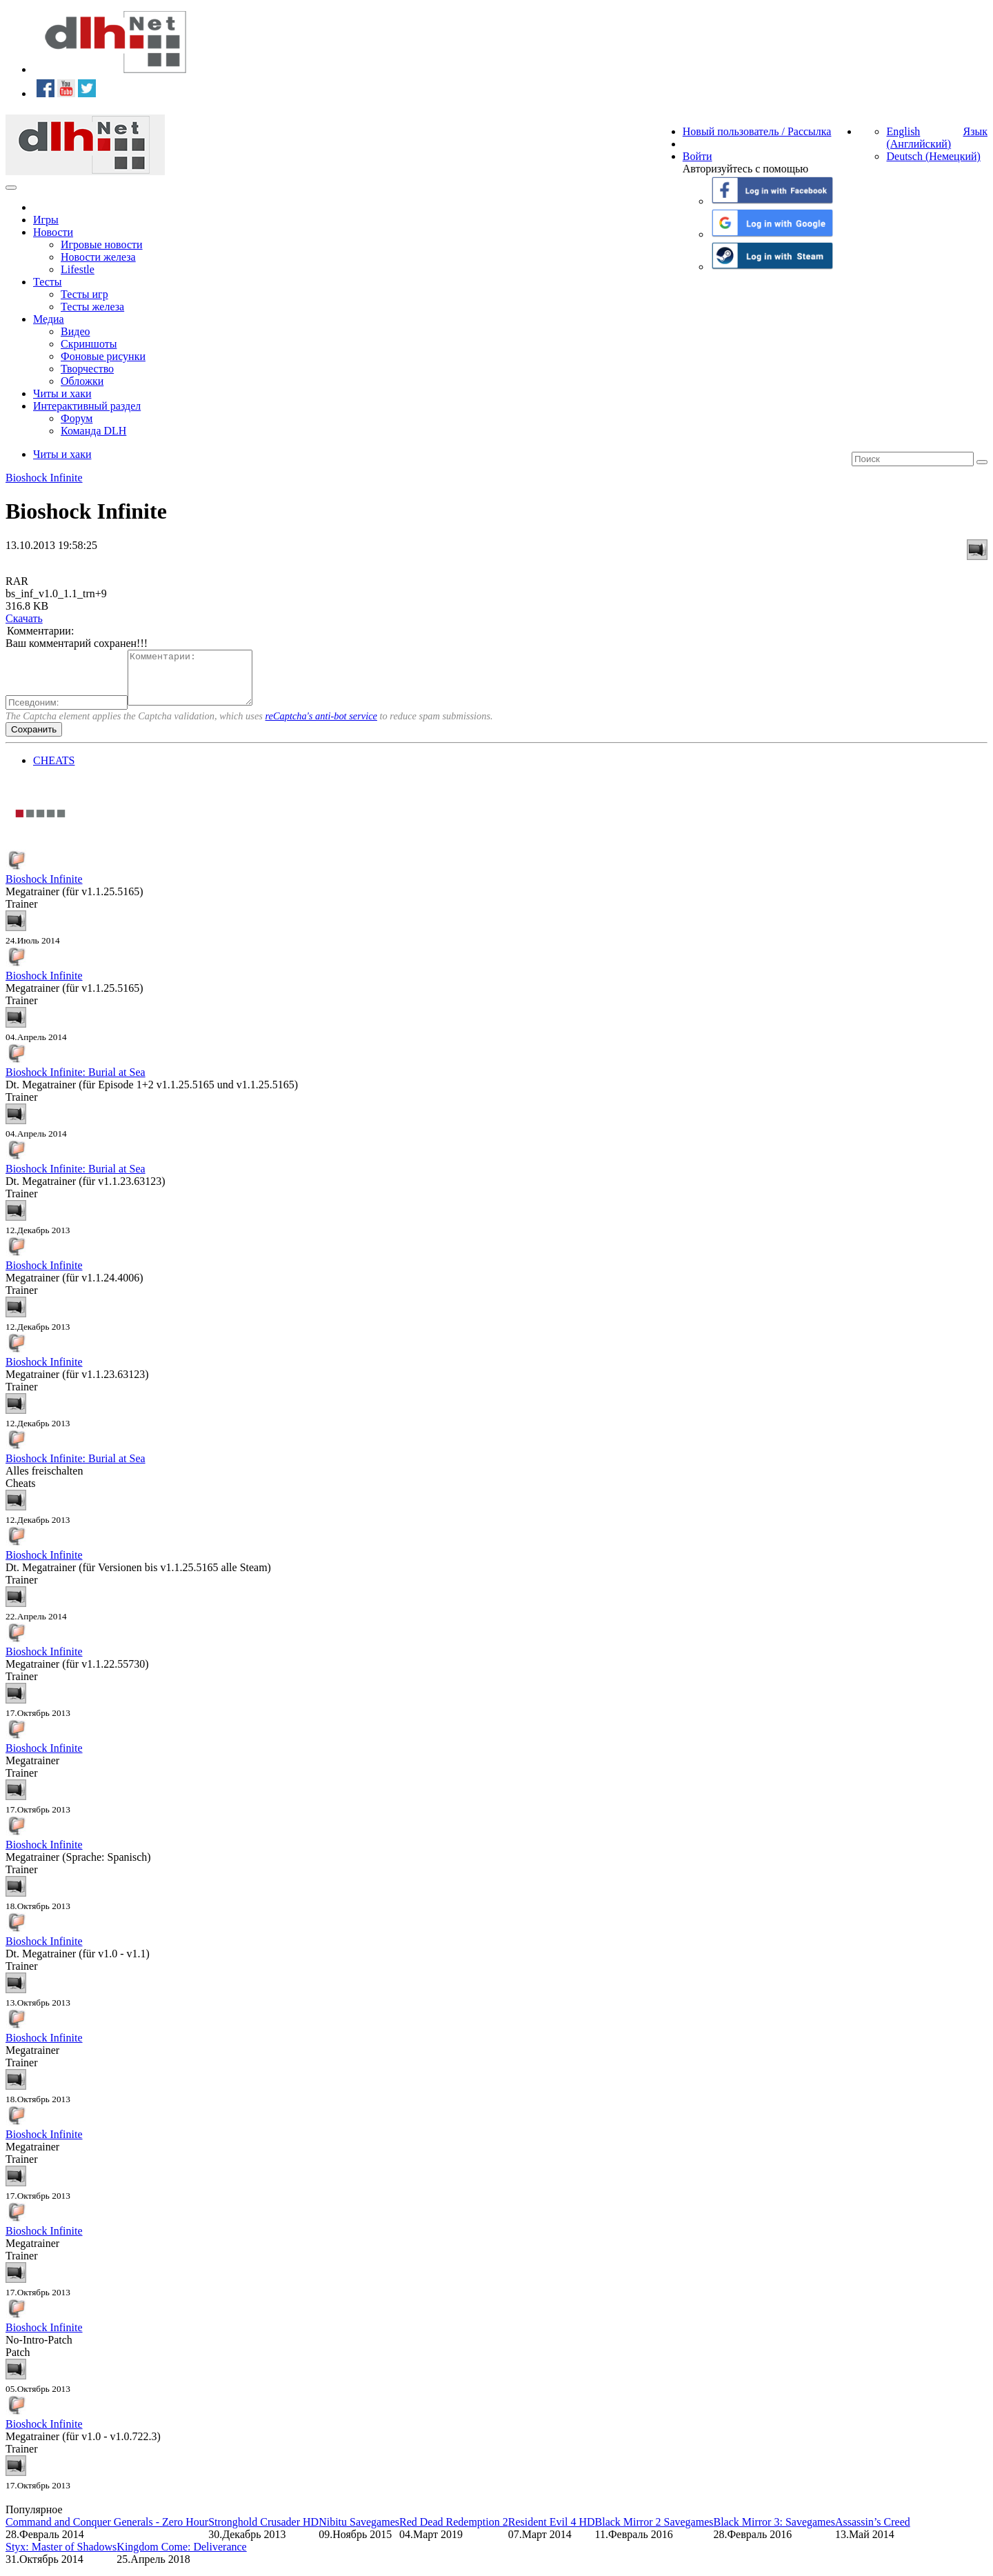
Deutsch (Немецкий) (933, 156)
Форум (76, 418)
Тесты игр (84, 294)
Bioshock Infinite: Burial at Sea (76, 1082)
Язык (975, 131)
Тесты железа (92, 306)
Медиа (48, 319)
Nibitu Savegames (359, 2532)
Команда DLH (93, 431)
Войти (697, 156)
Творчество (87, 369)
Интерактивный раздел (87, 406)
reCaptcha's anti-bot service (321, 726)
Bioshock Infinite (44, 477)
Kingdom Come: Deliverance (181, 2557)
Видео (75, 331)
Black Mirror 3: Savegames (773, 2532)
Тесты (47, 282)
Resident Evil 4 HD (551, 2532)
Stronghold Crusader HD (263, 2532)
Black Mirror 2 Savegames (654, 2532)
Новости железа (98, 257)
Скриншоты (89, 344)
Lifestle (77, 269)
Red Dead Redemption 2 (453, 2532)
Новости (53, 232)
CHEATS (53, 771)
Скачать (24, 618)
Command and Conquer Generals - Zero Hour (107, 2532)
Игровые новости (102, 244)
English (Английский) (918, 138)
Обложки (82, 381)
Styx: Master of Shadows (61, 2557)
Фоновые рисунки (103, 356)
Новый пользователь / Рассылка (757, 131)
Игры (46, 220)
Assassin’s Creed (872, 2532)
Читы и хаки (62, 393)
